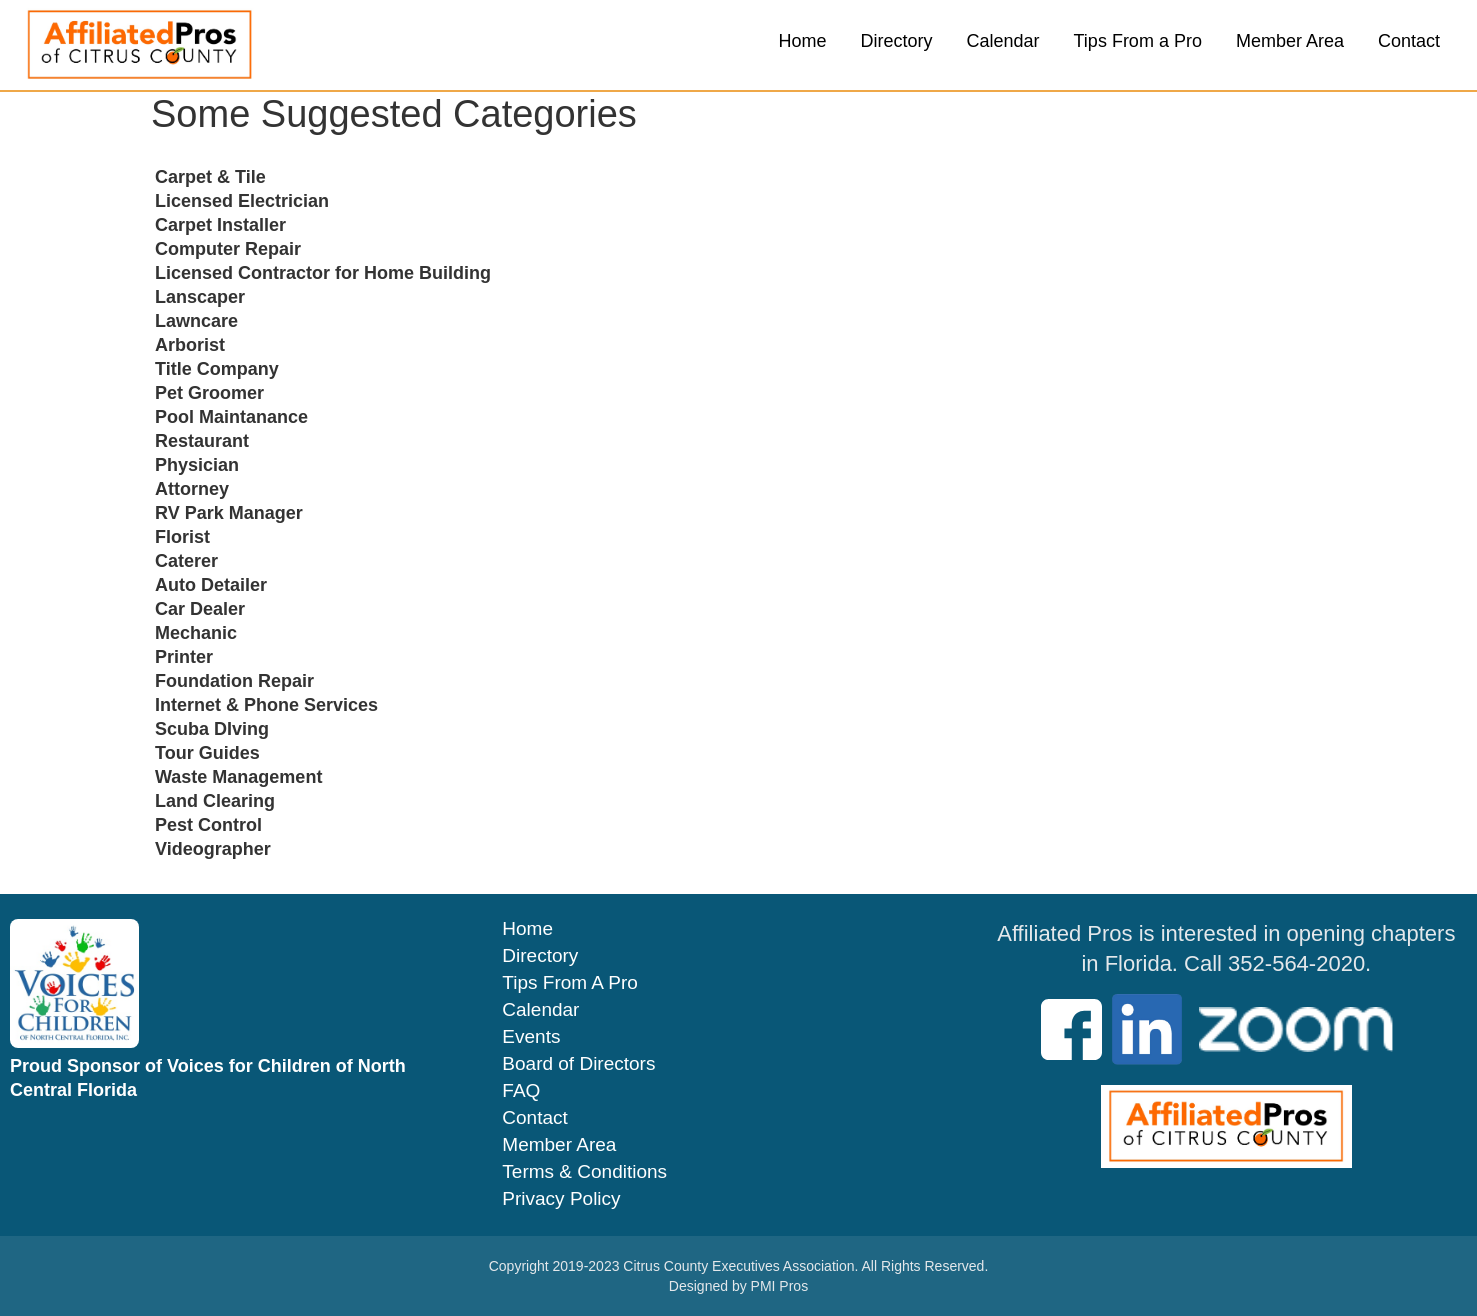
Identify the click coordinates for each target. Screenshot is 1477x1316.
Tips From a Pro (1138, 41)
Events (531, 1037)
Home (802, 41)
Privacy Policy (561, 1199)
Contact (1409, 41)
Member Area (1290, 41)
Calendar (1003, 41)
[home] (140, 45)
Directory (896, 41)
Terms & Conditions (584, 1172)
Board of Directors (578, 1064)
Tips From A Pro (570, 983)
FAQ (521, 1091)
